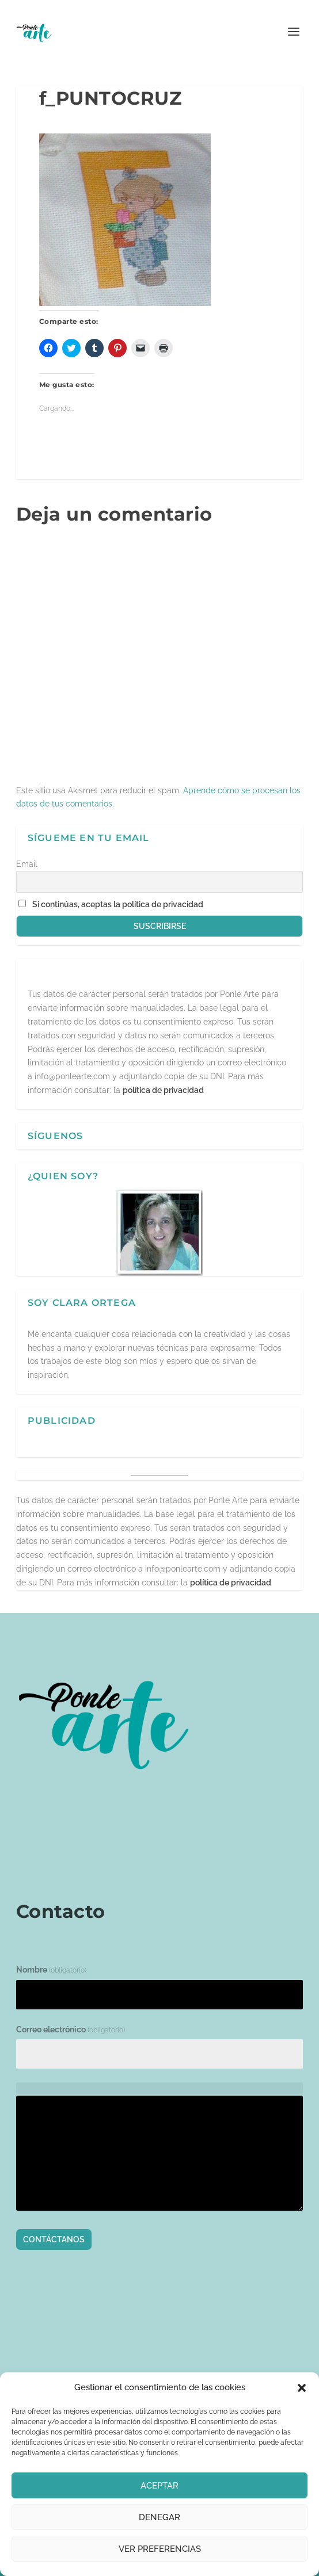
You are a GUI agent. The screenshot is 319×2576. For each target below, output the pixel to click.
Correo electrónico (70, 2029)
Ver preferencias (160, 2549)
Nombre (51, 1969)
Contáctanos (54, 2239)
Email (26, 864)
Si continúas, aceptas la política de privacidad (117, 904)
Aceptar (159, 2486)
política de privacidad (163, 1090)
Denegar (159, 2517)
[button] (301, 2388)
